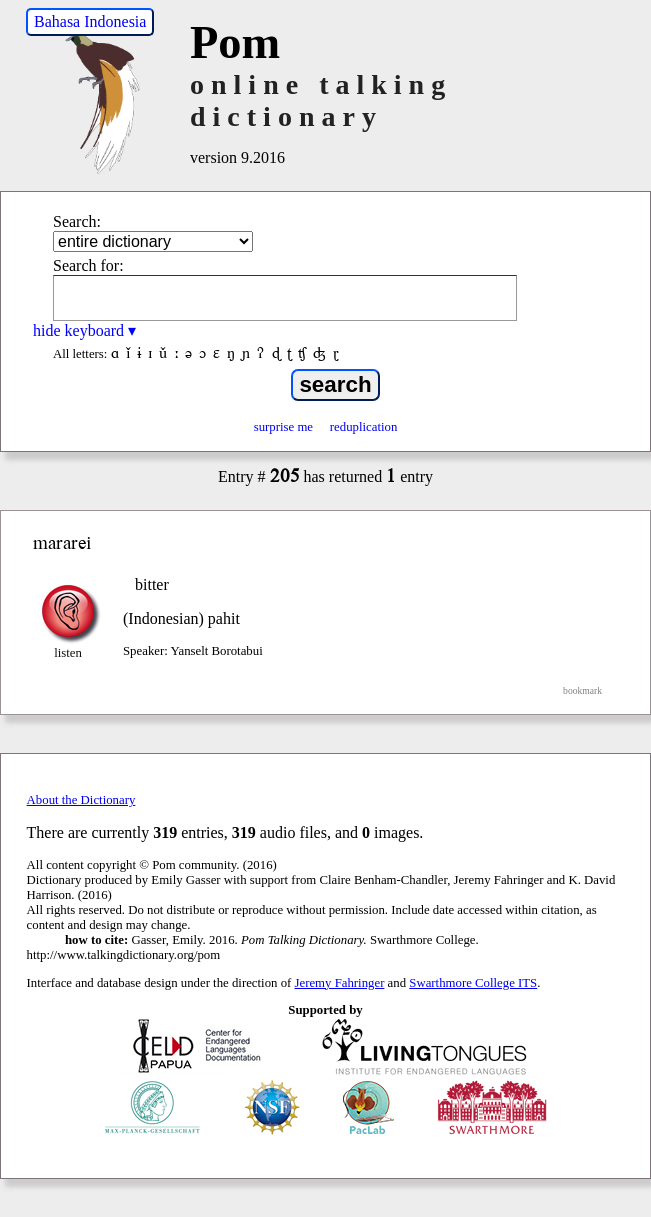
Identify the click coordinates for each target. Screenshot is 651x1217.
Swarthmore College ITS (473, 983)
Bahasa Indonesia (90, 21)
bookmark (582, 690)
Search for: (88, 265)
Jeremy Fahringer (340, 983)
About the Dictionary (81, 800)
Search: (77, 221)
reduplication (364, 427)
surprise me (283, 427)
